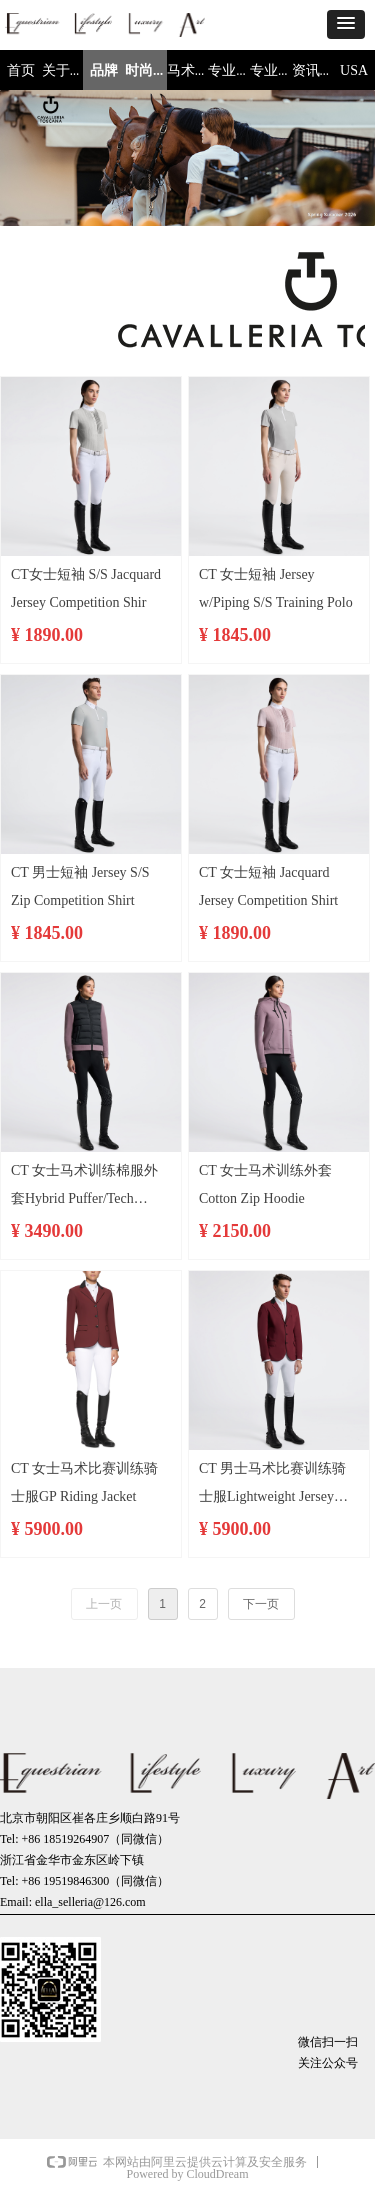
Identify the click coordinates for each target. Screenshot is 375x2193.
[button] (346, 24)
